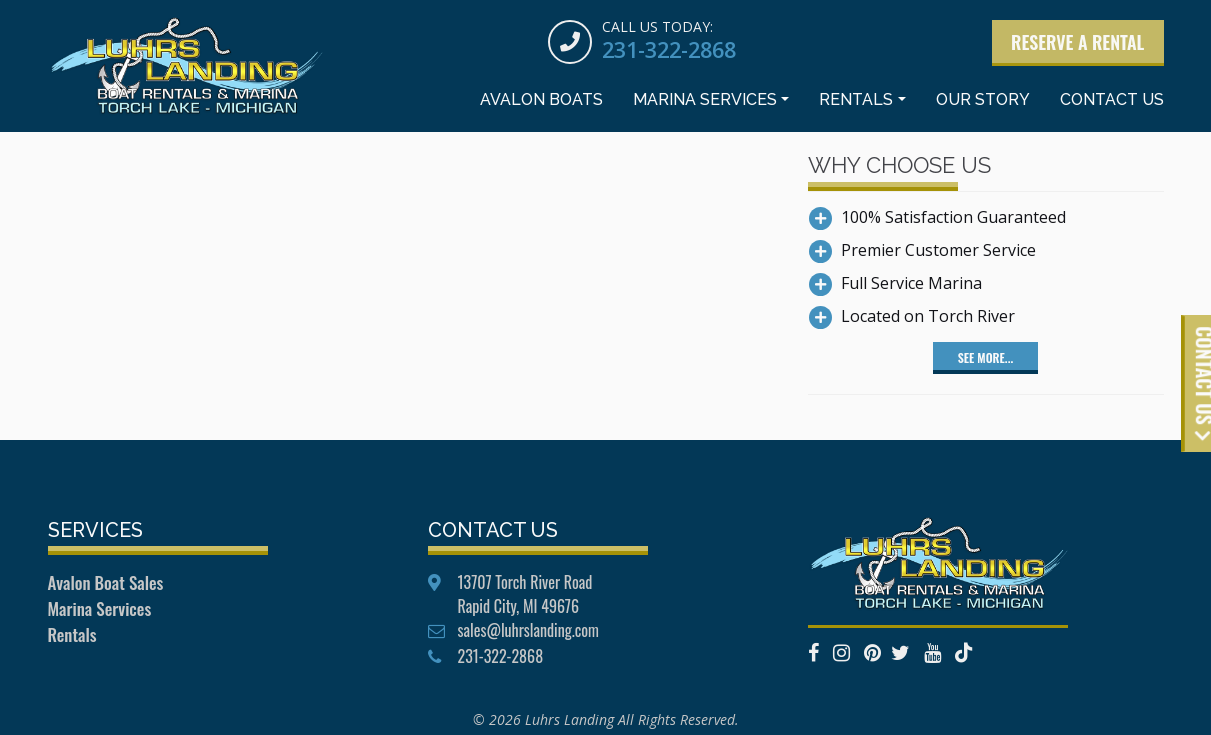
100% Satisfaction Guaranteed (953, 217)
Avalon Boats (541, 103)
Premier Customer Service (938, 250)
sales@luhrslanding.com (528, 630)
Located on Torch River (928, 316)
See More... (985, 357)
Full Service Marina (911, 283)
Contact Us (1112, 103)
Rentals (856, 103)
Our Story (983, 103)
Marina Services (705, 103)
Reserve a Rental (1076, 43)
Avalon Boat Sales (106, 582)
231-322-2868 (663, 50)
